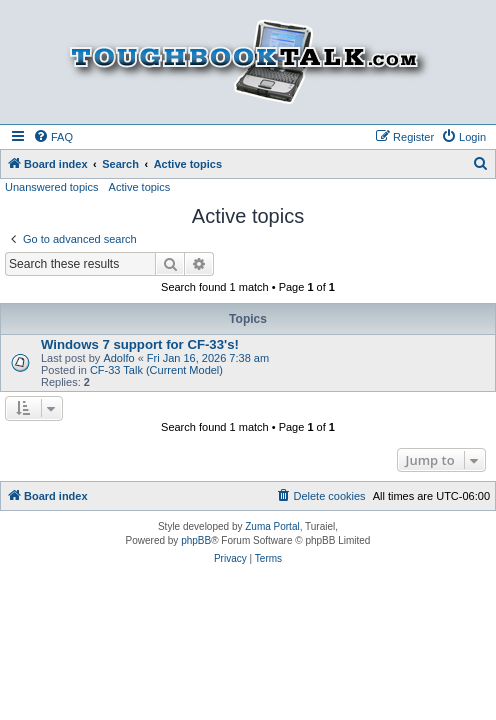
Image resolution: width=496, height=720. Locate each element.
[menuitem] (53, 137)
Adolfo (118, 358)
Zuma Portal (272, 526)
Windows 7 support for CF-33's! (140, 344)
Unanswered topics (52, 187)
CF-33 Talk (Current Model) (156, 370)
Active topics (140, 187)
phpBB (196, 540)
